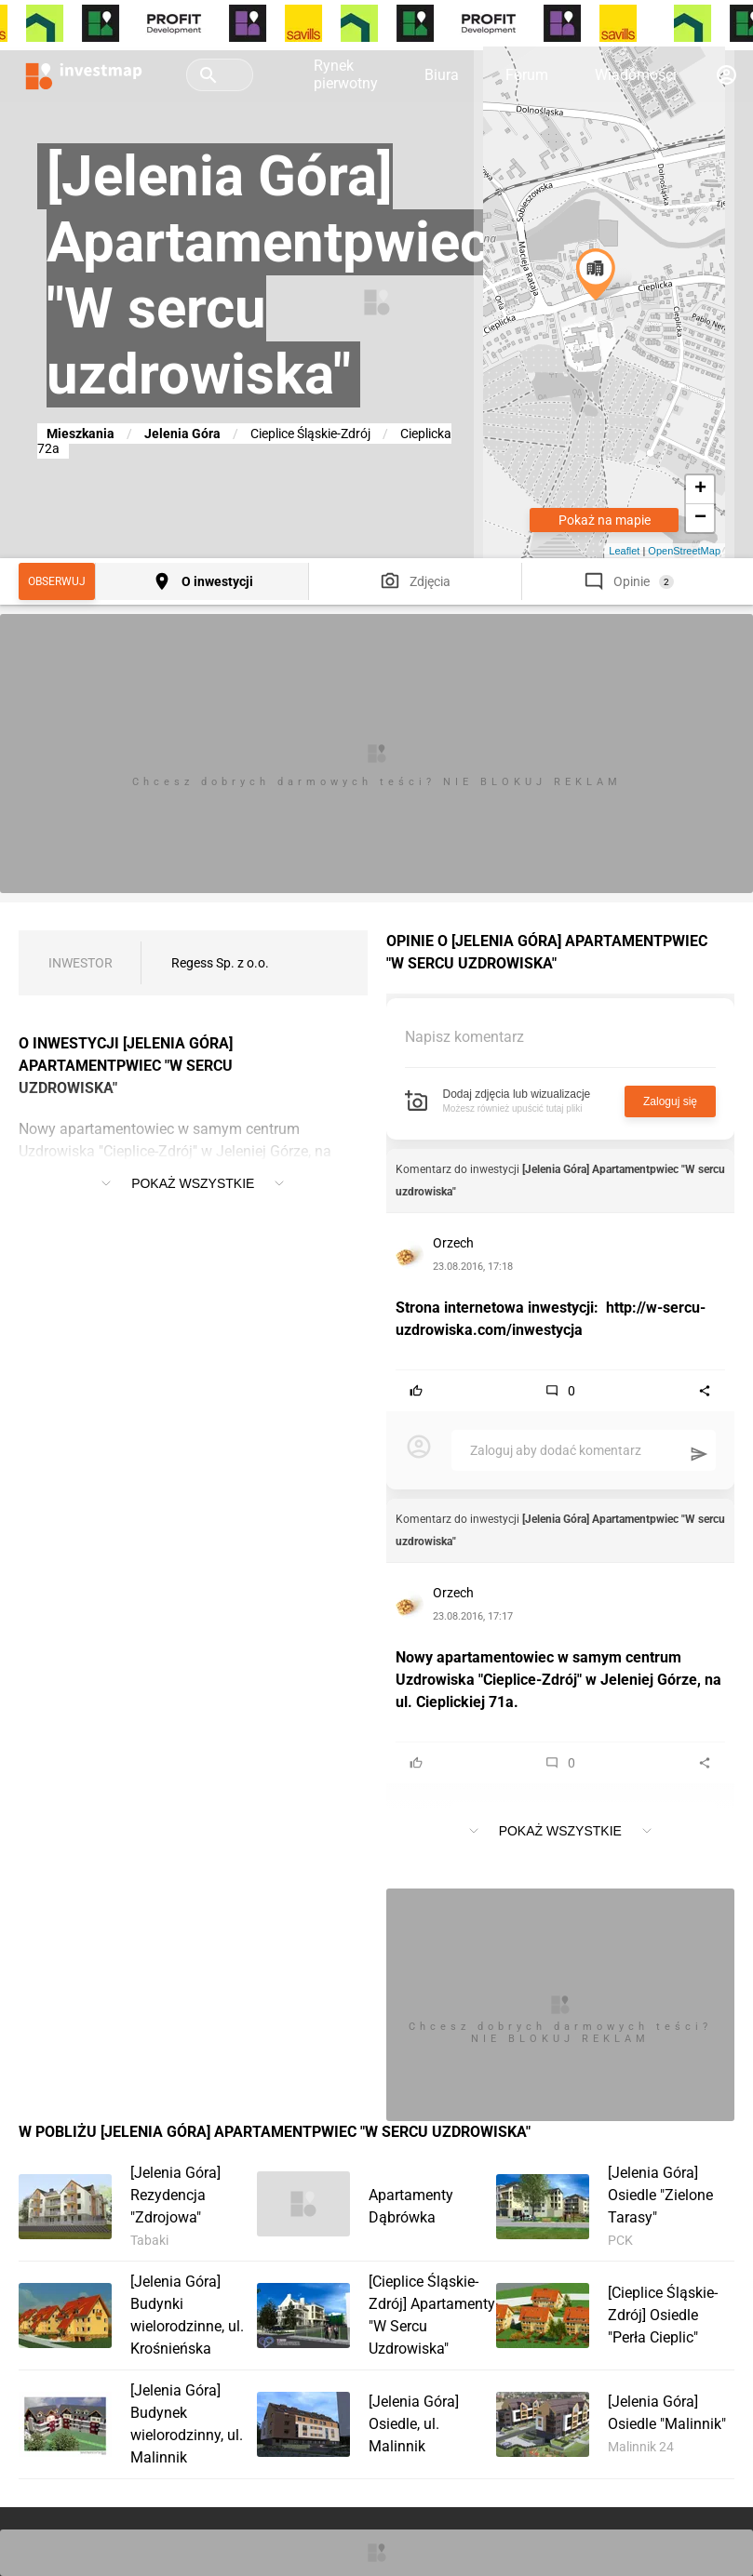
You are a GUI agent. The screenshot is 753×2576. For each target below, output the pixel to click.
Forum (526, 75)
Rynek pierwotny (346, 74)
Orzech (453, 1242)
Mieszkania (80, 433)
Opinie (631, 581)
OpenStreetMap (684, 550)
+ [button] (700, 489)
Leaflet (624, 550)
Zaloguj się (670, 1101)
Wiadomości (636, 75)
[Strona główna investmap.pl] (84, 74)
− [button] (700, 518)
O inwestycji (217, 581)
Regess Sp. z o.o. (220, 962)
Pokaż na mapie (604, 520)
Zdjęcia (430, 581)
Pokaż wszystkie (193, 1183)
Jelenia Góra (182, 433)
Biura (441, 75)
